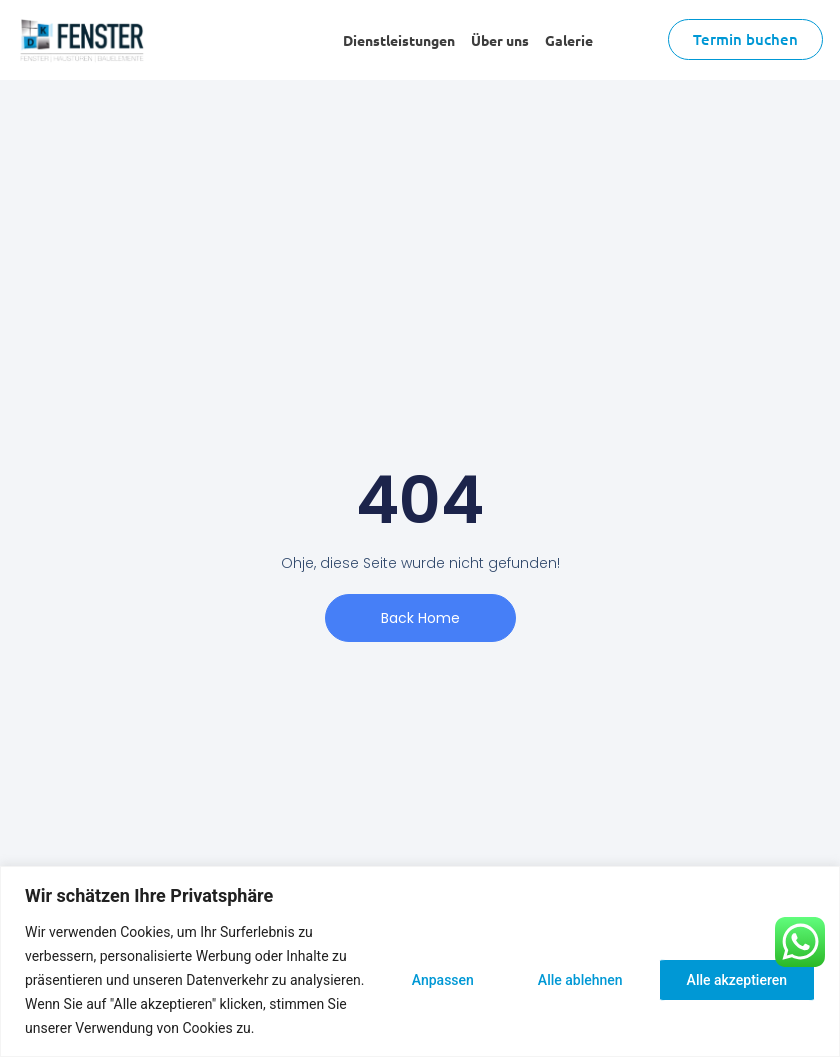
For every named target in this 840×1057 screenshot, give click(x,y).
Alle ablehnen (580, 980)
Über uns (500, 40)
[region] (420, 961)
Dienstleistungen (399, 40)
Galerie (569, 40)
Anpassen (443, 980)
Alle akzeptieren (737, 980)
